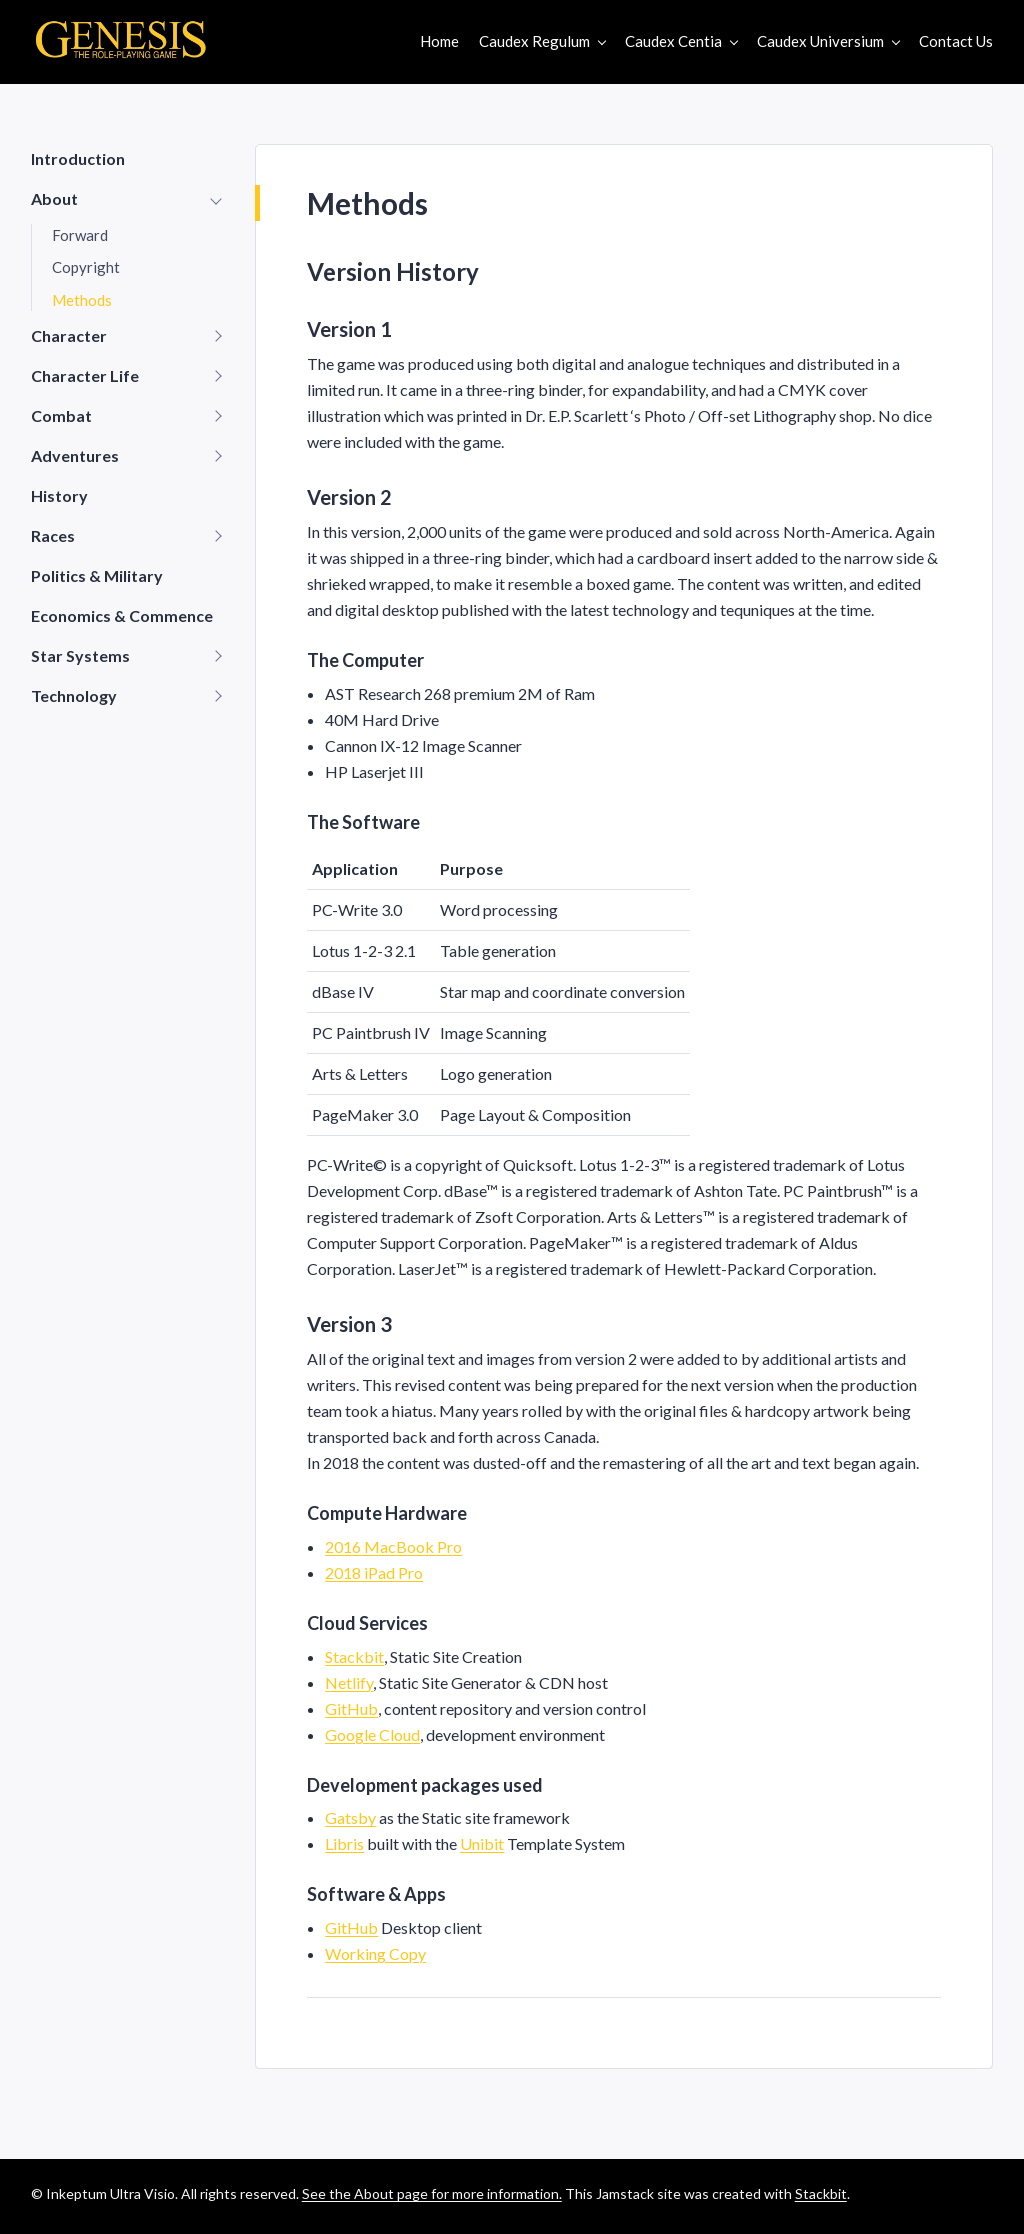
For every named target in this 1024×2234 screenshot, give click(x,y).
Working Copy (375, 1953)
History (59, 495)
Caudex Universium (820, 41)
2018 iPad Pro (374, 1572)
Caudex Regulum (534, 41)
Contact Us (956, 41)
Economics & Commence (122, 615)
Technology (74, 695)
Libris (344, 1843)
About (54, 198)
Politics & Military (97, 575)
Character (69, 335)
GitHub (351, 1708)
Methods (82, 300)
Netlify (349, 1682)
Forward (80, 235)
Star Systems (80, 655)
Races (53, 535)
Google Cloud (372, 1734)
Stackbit (354, 1656)
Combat (61, 415)
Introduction (78, 158)
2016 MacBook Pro (393, 1546)
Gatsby (350, 1817)
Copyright (86, 267)
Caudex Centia (673, 41)
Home (439, 41)
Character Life (85, 375)
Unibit (482, 1843)
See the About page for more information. (432, 2193)
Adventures (75, 455)
